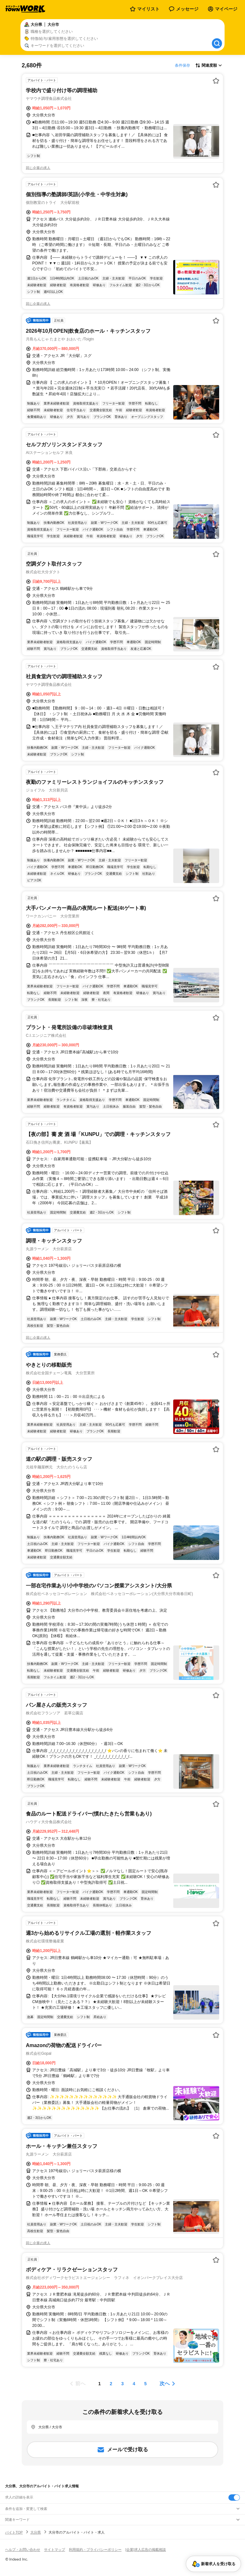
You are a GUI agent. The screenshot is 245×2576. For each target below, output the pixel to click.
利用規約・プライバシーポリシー (95, 2549)
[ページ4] (134, 2384)
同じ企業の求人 (38, 168)
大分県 (35, 2532)
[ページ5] (145, 2384)
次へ (165, 2383)
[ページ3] (122, 2384)
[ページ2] (111, 2384)
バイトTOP (14, 2532)
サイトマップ (54, 2549)
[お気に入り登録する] (216, 81)
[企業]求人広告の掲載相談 (145, 2549)
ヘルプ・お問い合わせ (22, 2549)
